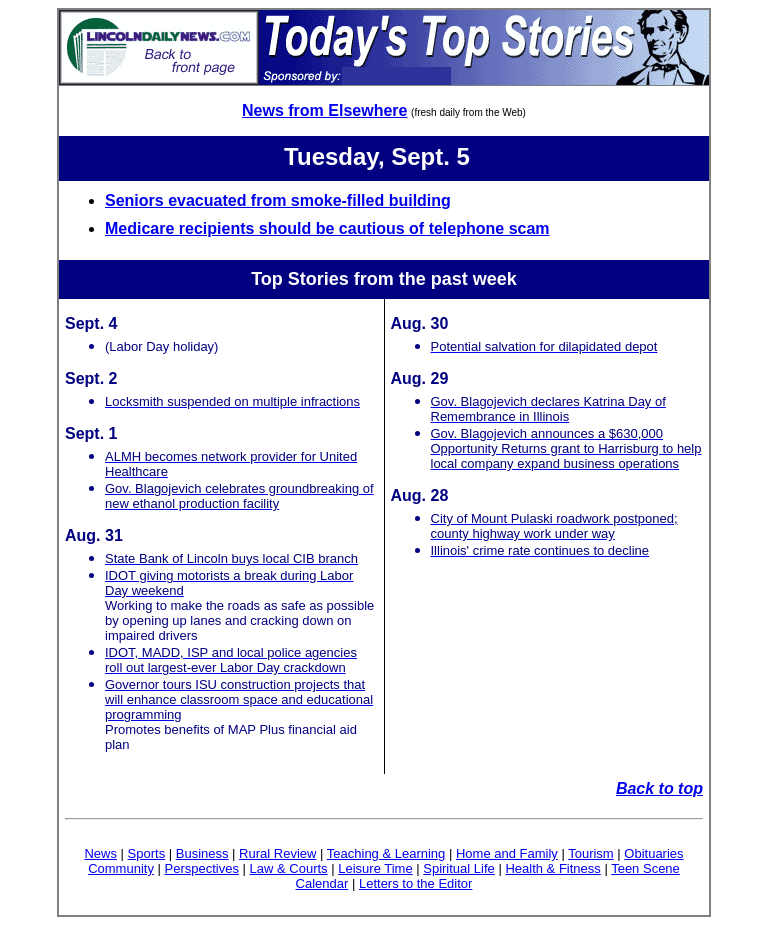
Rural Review (277, 853)
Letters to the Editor (415, 883)
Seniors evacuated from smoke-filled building (278, 200)
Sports (147, 853)
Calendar (322, 883)
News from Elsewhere (324, 110)
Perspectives (202, 868)
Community (121, 868)
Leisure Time (375, 868)
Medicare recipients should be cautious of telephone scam (327, 228)
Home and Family (507, 853)
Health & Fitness (552, 868)
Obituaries (653, 853)
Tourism (591, 853)
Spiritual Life (459, 868)
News (100, 853)
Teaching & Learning (386, 853)
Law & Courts (289, 868)
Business (202, 853)
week (495, 279)
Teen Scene (645, 868)
